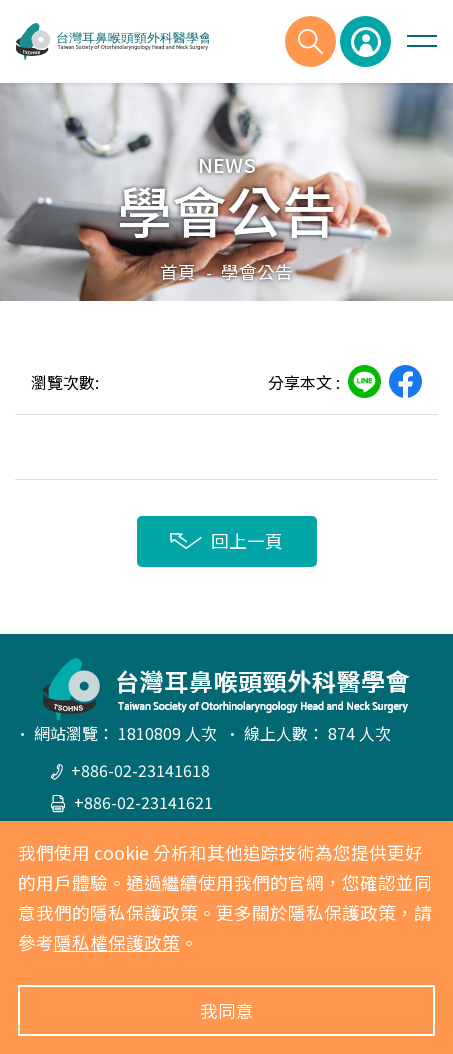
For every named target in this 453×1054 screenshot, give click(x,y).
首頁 (178, 271)
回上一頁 (226, 540)
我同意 (227, 1010)
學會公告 (257, 271)
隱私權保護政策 (117, 942)
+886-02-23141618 (130, 770)
